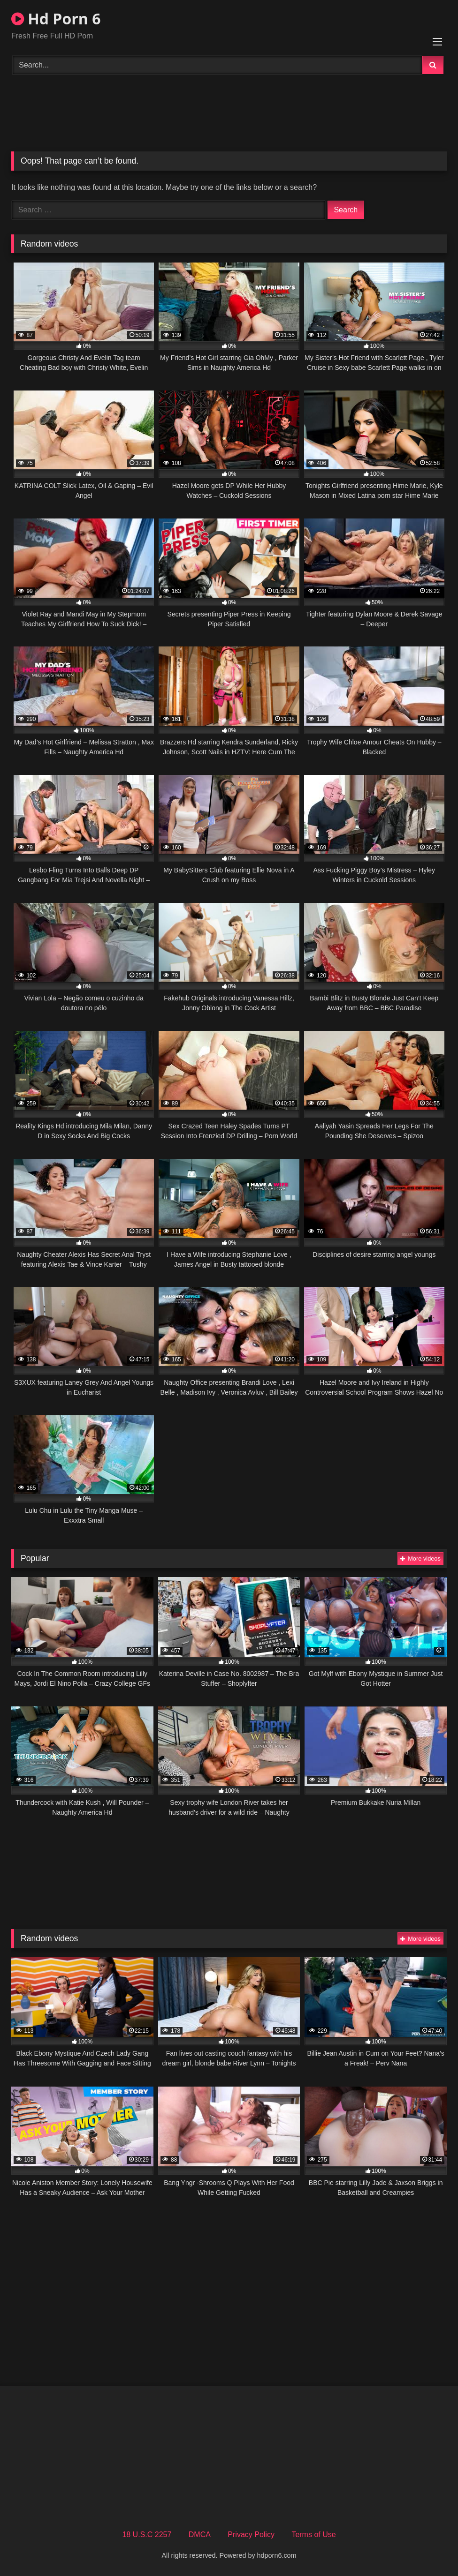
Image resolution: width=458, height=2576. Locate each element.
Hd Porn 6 (55, 18)
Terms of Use (313, 2534)
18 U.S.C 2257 (146, 2534)
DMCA (200, 2534)
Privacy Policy (251, 2534)
